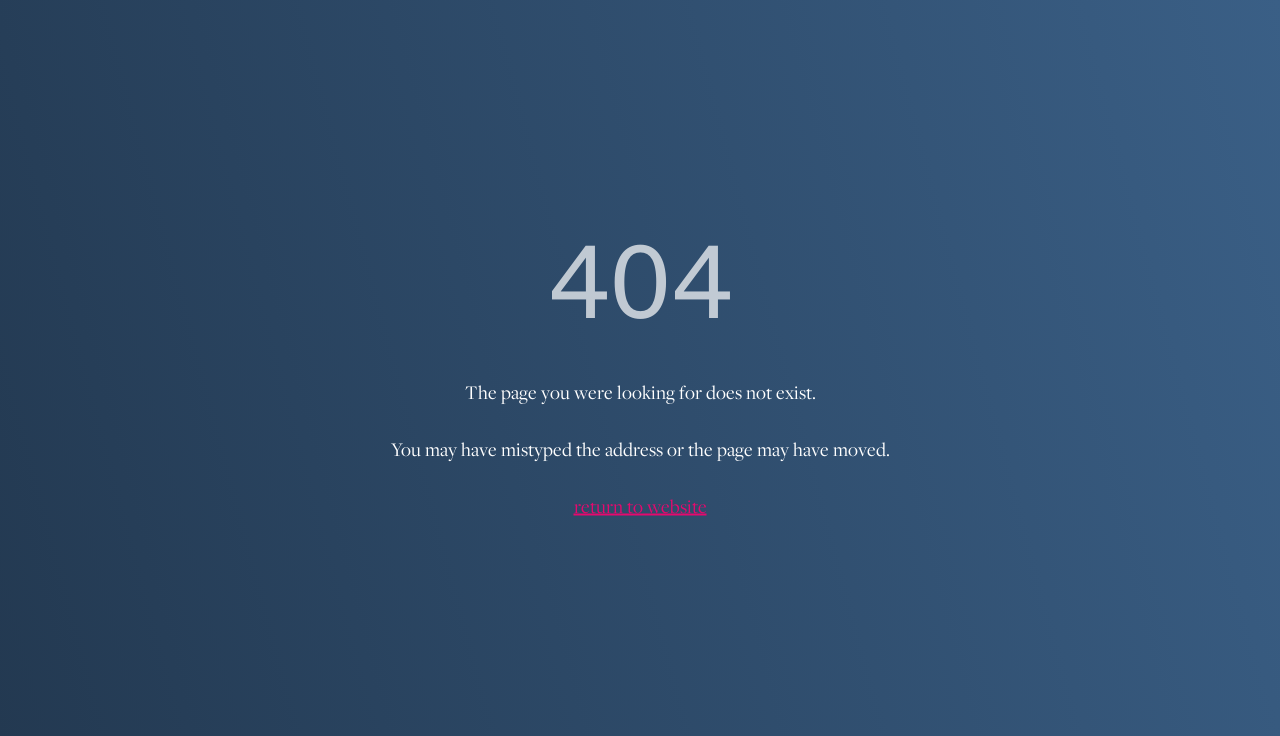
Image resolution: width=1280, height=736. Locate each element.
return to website (640, 506)
